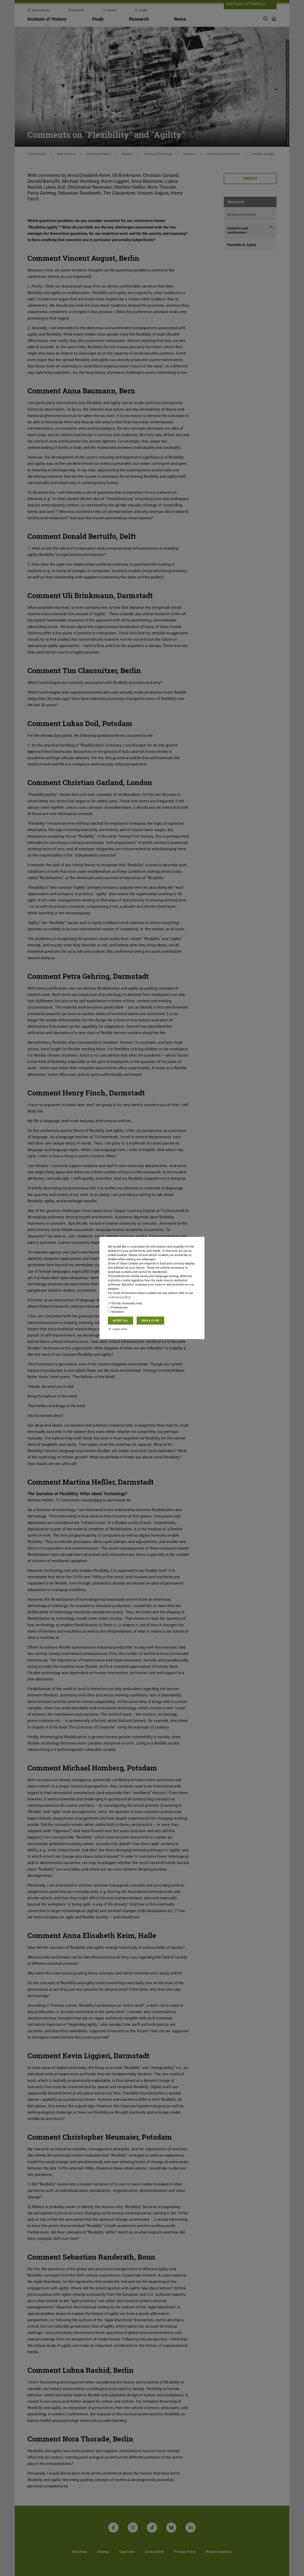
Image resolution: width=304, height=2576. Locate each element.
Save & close (150, 1320)
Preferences (118, 1307)
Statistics (116, 1311)
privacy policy (119, 1297)
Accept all (120, 1320)
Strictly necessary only (125, 1303)
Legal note (117, 1329)
